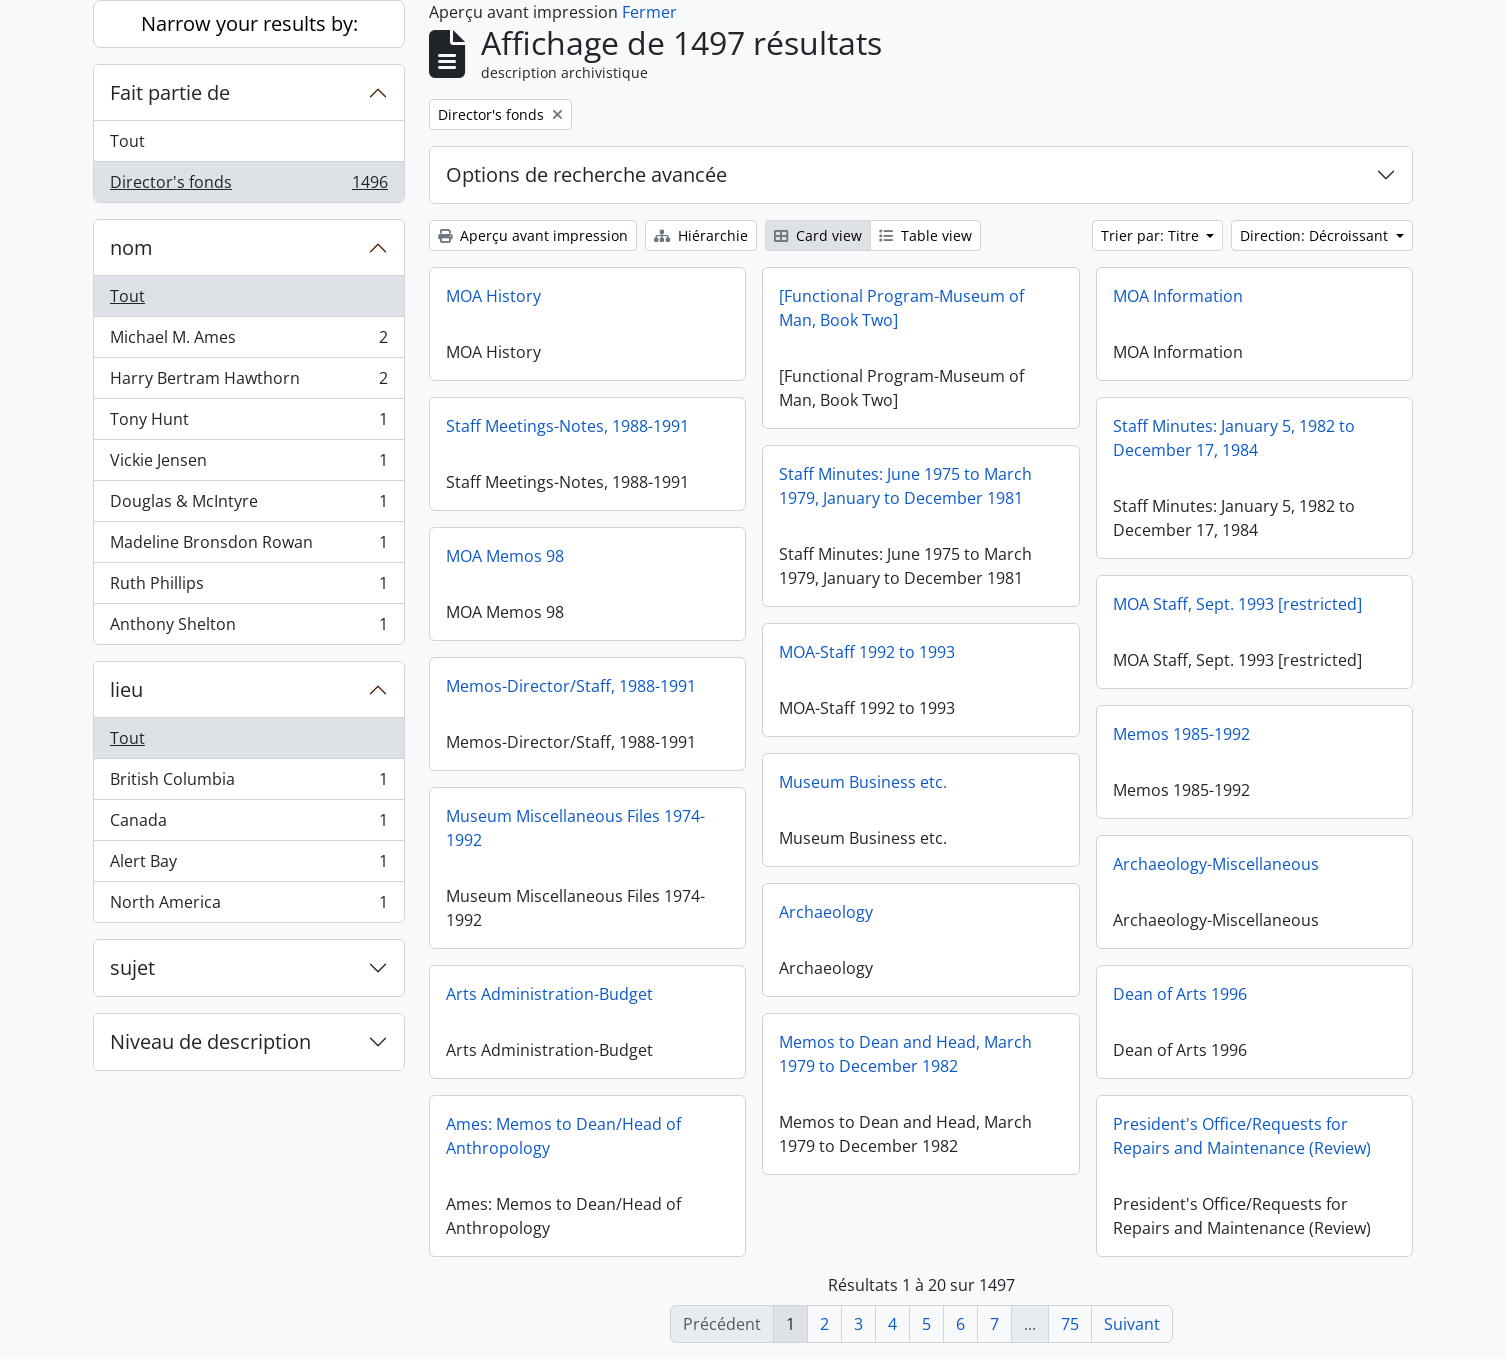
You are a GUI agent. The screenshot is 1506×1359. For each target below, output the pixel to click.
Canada (248, 824)
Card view (818, 235)
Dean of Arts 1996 (1180, 994)
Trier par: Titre (1152, 235)
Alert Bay (248, 865)
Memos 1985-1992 (1181, 734)
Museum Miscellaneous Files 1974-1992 (575, 828)
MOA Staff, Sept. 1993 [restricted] (1237, 604)
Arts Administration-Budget (549, 994)
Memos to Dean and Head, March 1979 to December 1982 (905, 1054)
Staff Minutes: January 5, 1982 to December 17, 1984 (1234, 438)
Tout (127, 141)
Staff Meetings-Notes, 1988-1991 (567, 426)
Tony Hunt (248, 423)
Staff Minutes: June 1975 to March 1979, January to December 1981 (905, 486)
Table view (925, 235)
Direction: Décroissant (1316, 235)
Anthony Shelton (248, 628)
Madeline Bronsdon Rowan (248, 546)
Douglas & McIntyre (248, 505)
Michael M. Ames (248, 341)
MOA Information (1178, 296)
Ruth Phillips (248, 587)
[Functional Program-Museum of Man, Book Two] (901, 308)
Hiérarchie (701, 235)
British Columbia (248, 783)
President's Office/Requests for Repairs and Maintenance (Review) (1242, 1136)
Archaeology (826, 912)
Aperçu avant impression (533, 235)
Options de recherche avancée (586, 174)
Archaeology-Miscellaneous (1216, 864)
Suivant (1132, 1324)
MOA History (493, 296)
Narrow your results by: (249, 23)
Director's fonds (248, 186)
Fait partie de (170, 92)
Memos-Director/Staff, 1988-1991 (571, 686)
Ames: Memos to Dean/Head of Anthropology (563, 1136)
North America (248, 906)
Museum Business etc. (863, 782)
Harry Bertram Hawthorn (248, 382)
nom (131, 247)
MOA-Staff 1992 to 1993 (867, 652)
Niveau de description (210, 1041)
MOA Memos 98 (505, 556)
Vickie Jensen (248, 464)
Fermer (649, 12)
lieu (126, 689)
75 (1070, 1324)
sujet (132, 967)
